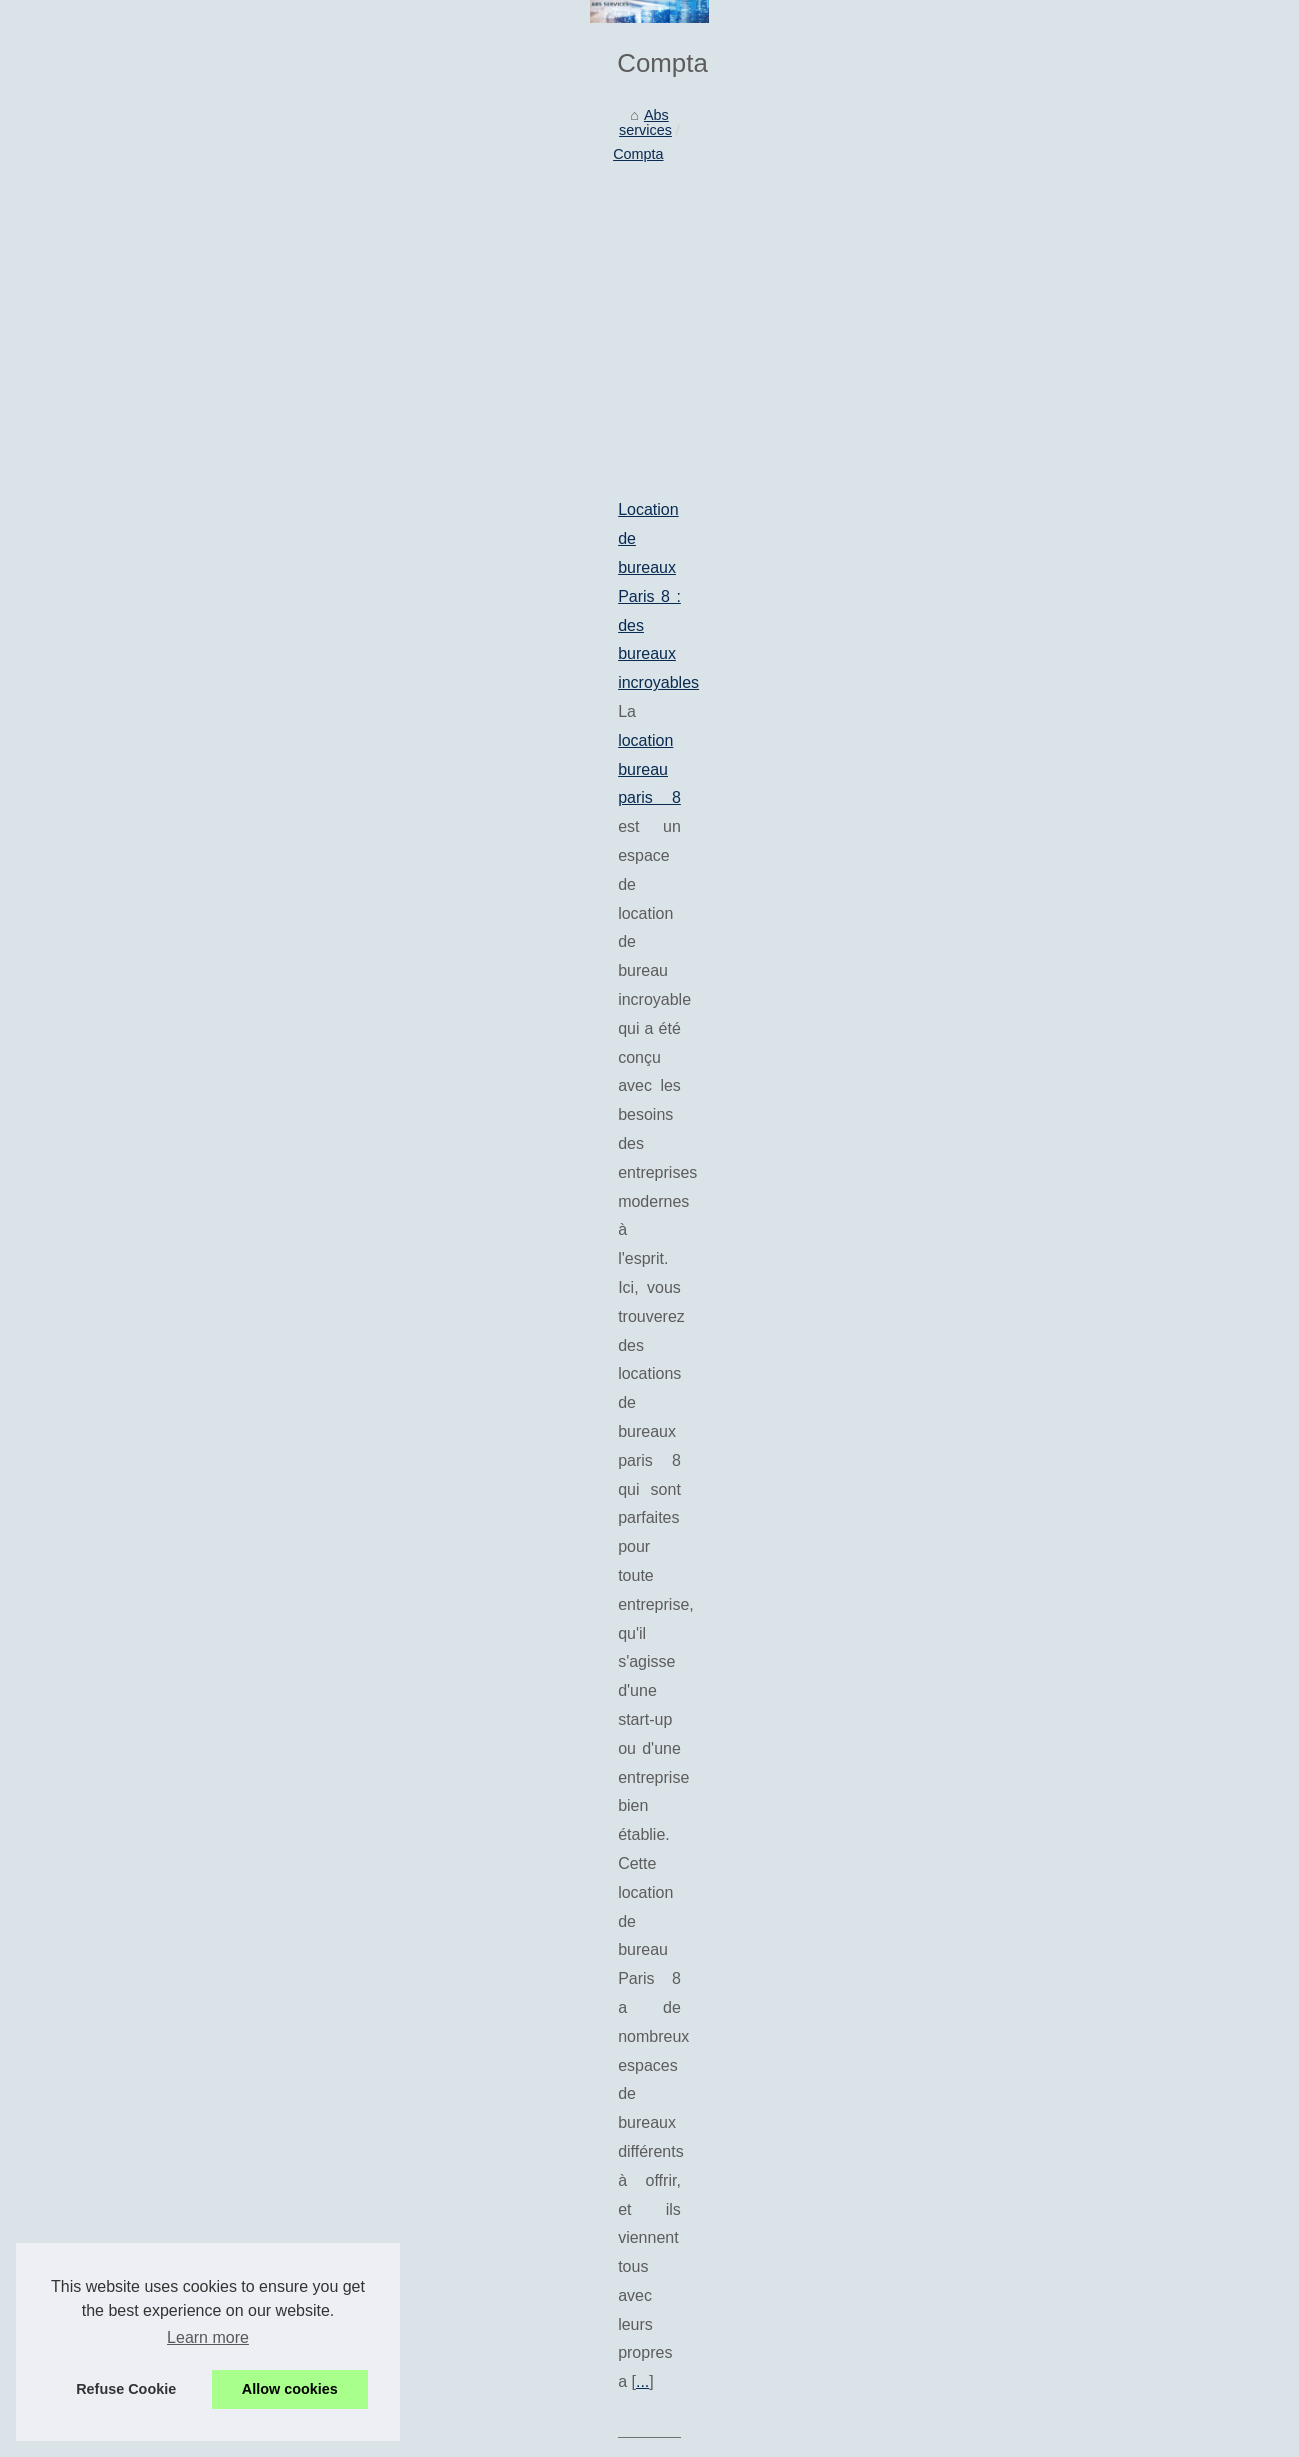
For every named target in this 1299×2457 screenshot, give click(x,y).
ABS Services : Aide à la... (1058, 318)
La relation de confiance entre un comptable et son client (365, 2014)
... (542, 838)
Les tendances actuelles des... (1072, 455)
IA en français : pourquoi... (1058, 410)
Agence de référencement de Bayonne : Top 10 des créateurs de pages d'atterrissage (363, 928)
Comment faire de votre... (1056, 861)
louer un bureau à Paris (372, 1763)
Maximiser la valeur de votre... (1071, 1178)
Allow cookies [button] (290, 2389)
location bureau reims (382, 1277)
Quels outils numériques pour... (1074, 499)
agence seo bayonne (147, 957)
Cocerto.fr (223, 1540)
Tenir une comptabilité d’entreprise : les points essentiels (260, 1367)
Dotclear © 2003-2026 (451, 2435)
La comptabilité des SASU (268, 1980)
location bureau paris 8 (163, 752)
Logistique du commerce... (1059, 953)
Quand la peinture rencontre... (1070, 1133)
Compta (193, 368)
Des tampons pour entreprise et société (310, 2048)
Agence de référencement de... (1074, 635)
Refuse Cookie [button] (126, 2389)
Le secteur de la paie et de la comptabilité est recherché (363, 2083)
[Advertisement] (500, 530)
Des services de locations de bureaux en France (231, 1133)
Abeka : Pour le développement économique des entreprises (378, 1876)
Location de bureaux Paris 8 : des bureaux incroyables (253, 723)
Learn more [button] (208, 2337)
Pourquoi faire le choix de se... (1072, 997)
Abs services (109, 368)
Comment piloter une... (1048, 816)
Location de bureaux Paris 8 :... (1074, 591)
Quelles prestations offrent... (1065, 1041)
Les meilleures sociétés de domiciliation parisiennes (350, 1911)
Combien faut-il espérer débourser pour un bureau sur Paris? (276, 1647)
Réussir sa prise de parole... (1064, 772)
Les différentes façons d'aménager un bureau (329, 1945)
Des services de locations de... (1072, 680)
